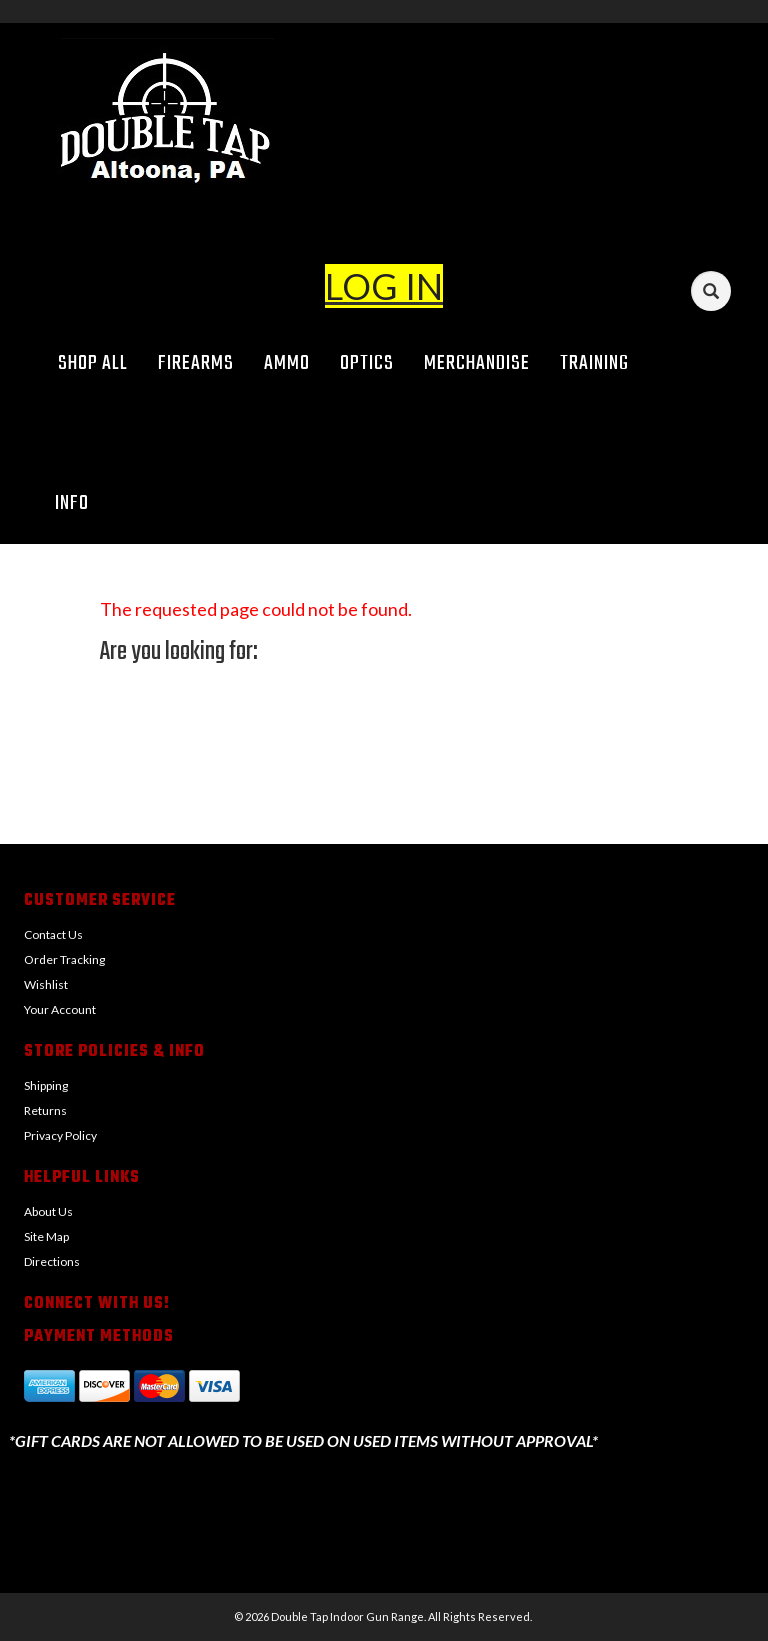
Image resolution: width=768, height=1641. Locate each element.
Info (79, 503)
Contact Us (53, 934)
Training (594, 363)
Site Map (46, 1236)
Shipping (46, 1085)
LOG (361, 286)
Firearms (196, 363)
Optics (367, 363)
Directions (52, 1261)
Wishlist (46, 984)
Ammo (287, 363)
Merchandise (477, 363)
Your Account (60, 1009)
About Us (48, 1211)
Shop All (93, 363)
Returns (45, 1110)
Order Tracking (64, 959)
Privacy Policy (60, 1135)
